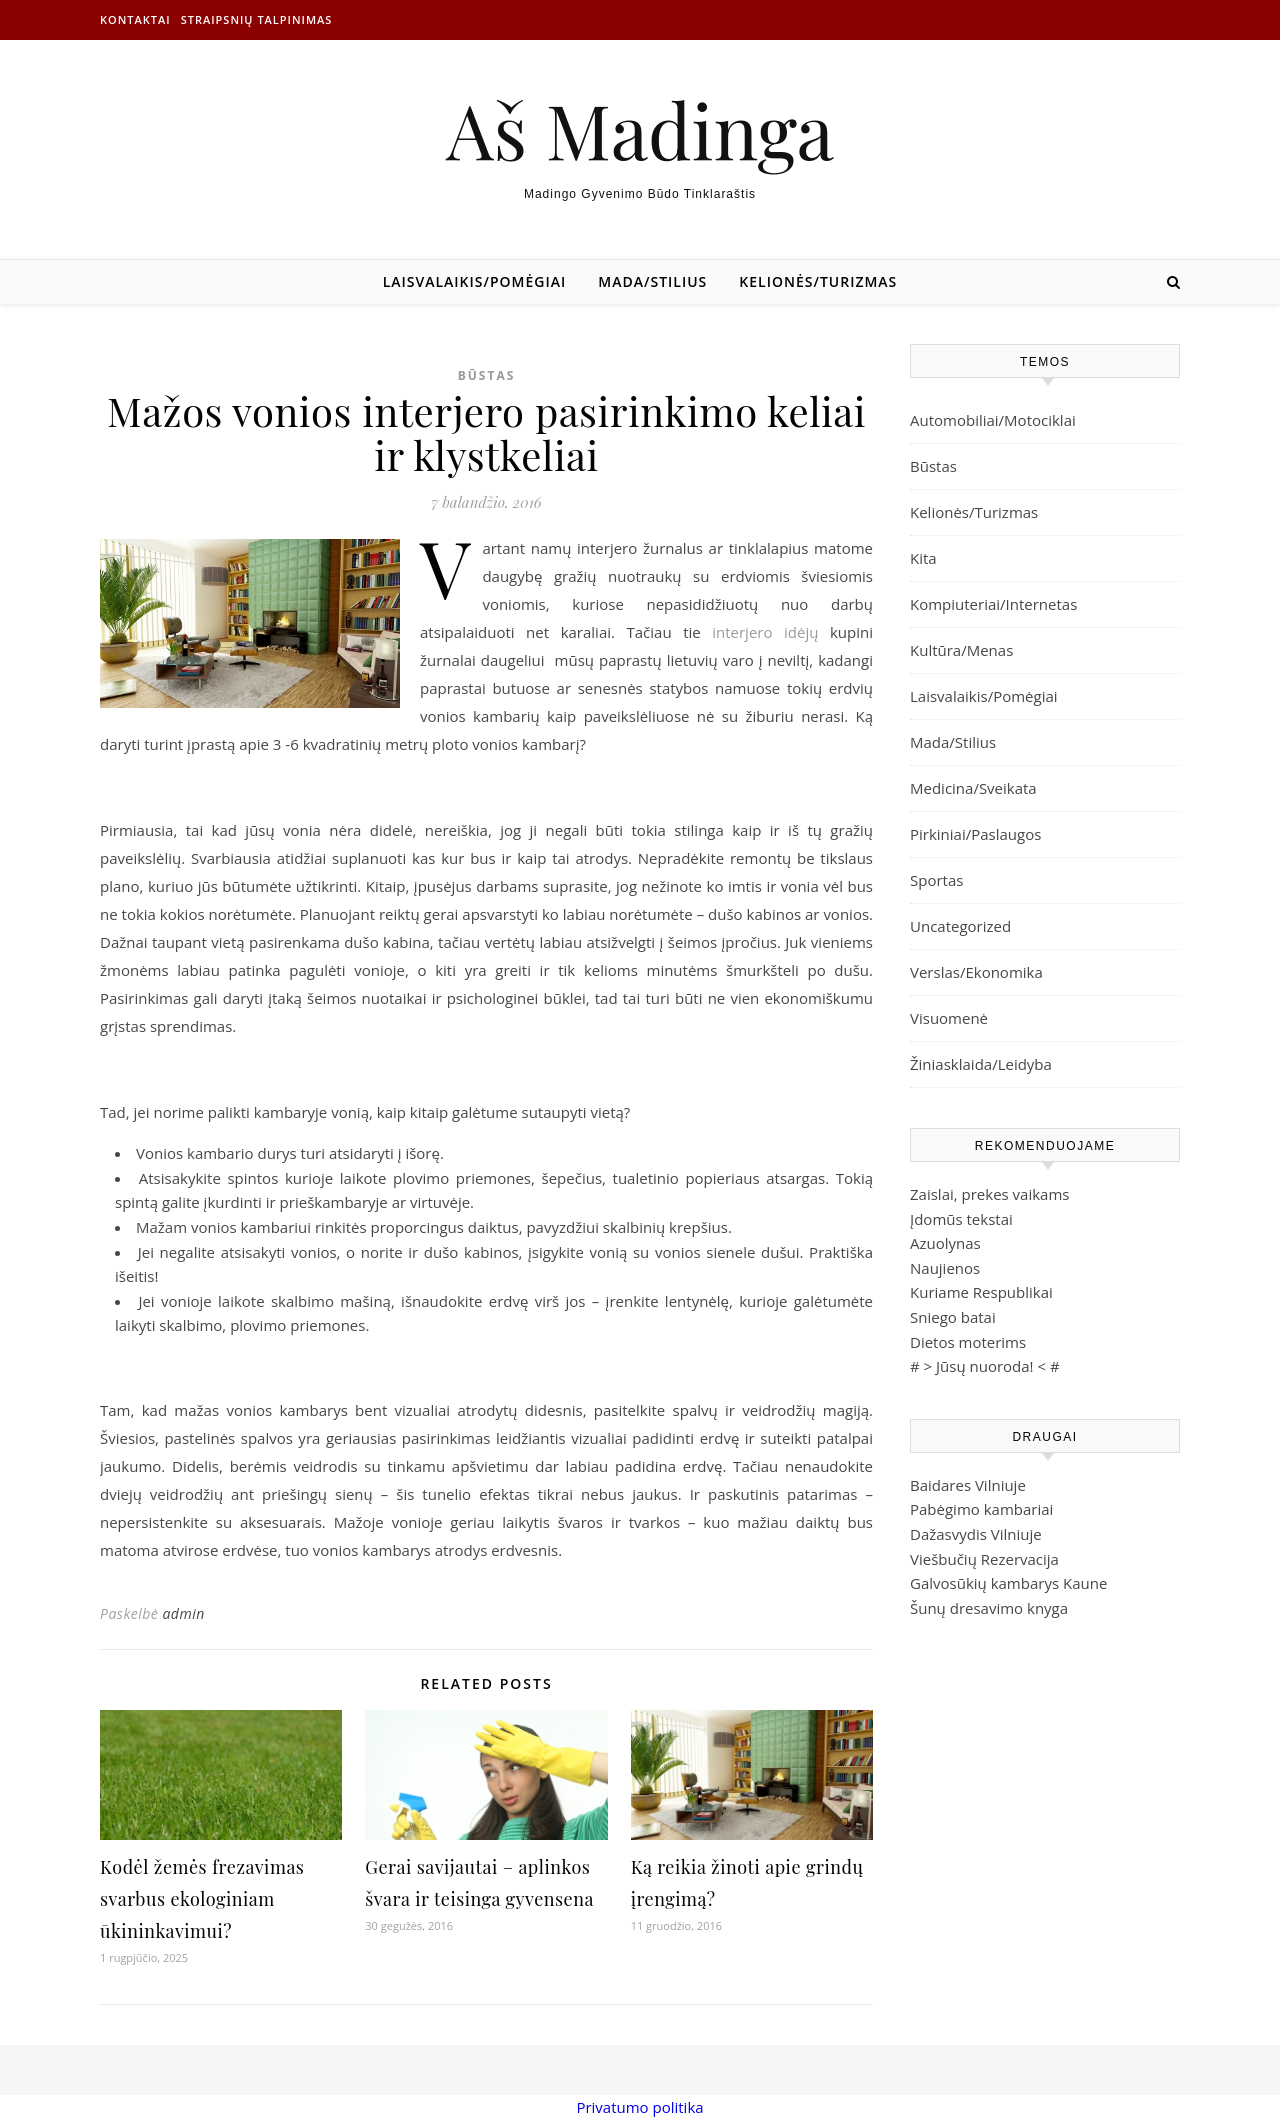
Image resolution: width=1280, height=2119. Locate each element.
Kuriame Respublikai (981, 1292)
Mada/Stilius (652, 281)
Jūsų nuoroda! (985, 1366)
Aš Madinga (640, 129)
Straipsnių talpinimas (257, 19)
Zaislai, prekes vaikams (990, 1194)
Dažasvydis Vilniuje (976, 1534)
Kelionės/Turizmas (818, 281)
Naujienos (945, 1268)
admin (183, 1613)
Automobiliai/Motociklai (993, 420)
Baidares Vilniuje (968, 1485)
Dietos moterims (968, 1342)
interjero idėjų (765, 632)
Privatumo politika (639, 2107)
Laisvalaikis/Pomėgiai (475, 281)
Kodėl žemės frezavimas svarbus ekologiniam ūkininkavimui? (202, 1899)
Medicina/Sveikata (973, 788)
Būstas (487, 375)
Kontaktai (135, 19)
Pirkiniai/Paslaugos (975, 834)
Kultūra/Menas (961, 650)
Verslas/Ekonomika (976, 972)
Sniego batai (953, 1317)
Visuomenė (949, 1018)
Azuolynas (945, 1243)
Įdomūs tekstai (961, 1219)
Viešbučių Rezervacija (984, 1559)
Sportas (936, 880)
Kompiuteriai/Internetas (993, 604)
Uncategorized (960, 926)
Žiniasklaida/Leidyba (981, 1064)
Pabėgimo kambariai (981, 1509)
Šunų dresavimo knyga (989, 1608)
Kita (923, 558)
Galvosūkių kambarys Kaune (1008, 1583)
